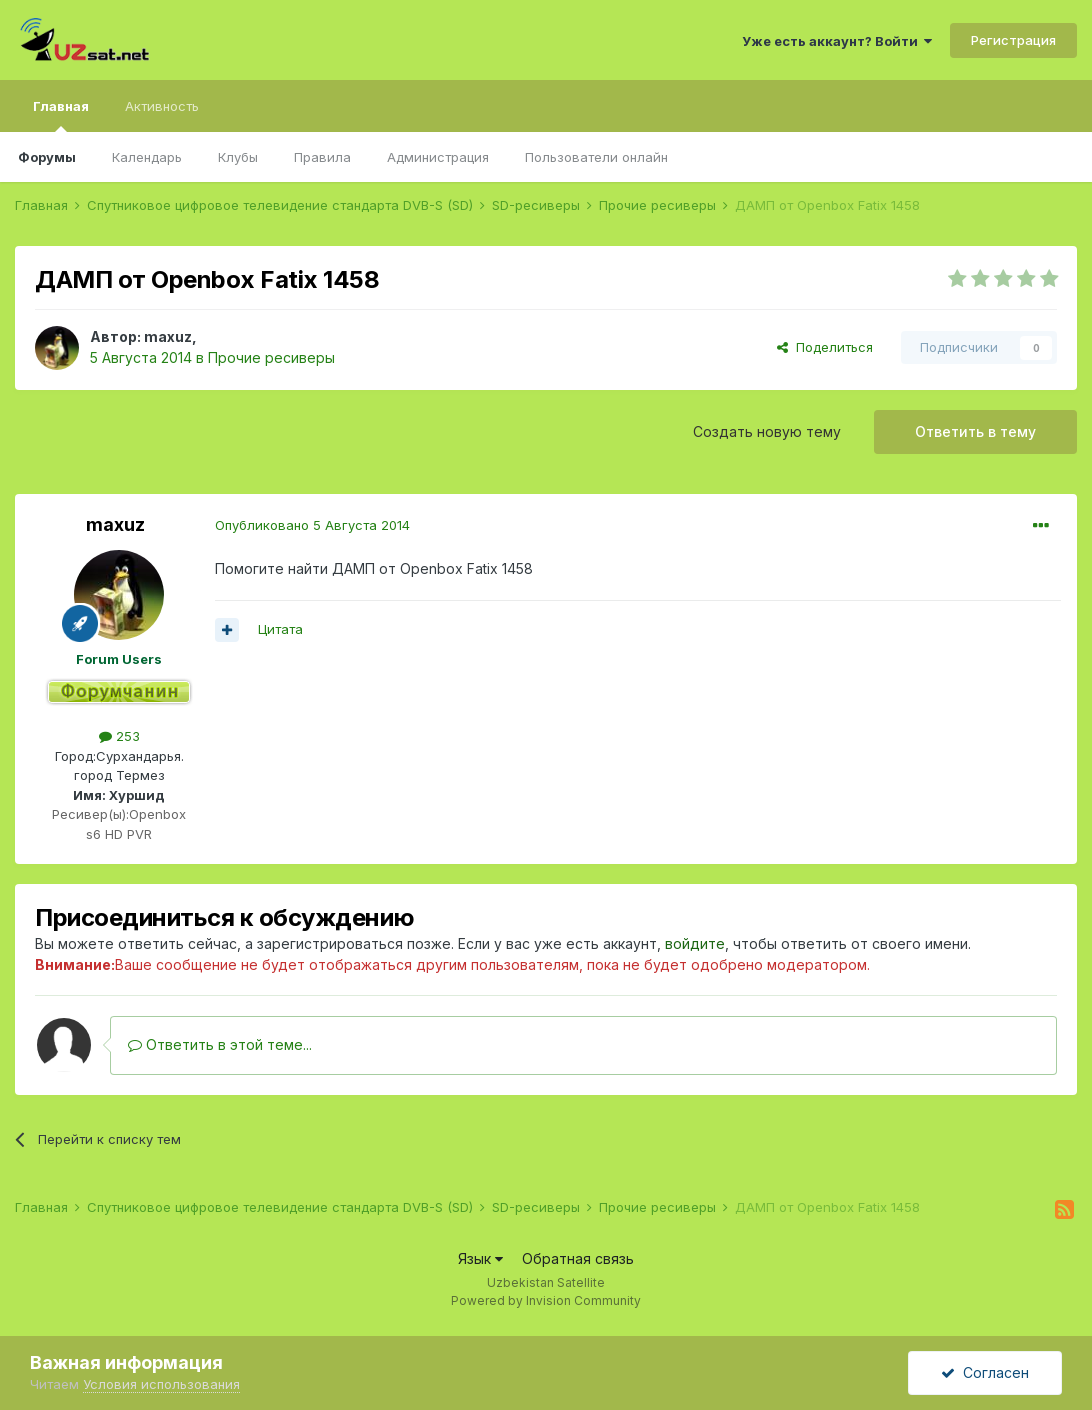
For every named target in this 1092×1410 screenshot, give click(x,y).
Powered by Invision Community (546, 1300)
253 (119, 736)
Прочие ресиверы (271, 357)
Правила (322, 157)
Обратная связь (578, 1258)
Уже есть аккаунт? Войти (837, 41)
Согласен (985, 1372)
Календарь (147, 157)
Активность (162, 106)
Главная (61, 115)
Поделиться (825, 347)
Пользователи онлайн (596, 157)
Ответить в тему (975, 431)
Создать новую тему (767, 431)
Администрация (438, 157)
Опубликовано (312, 525)
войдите (695, 943)
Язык (480, 1258)
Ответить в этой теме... (220, 1044)
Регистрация (1013, 40)
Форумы (47, 157)
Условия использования (161, 1384)
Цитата (280, 629)
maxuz (168, 336)
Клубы (238, 157)
